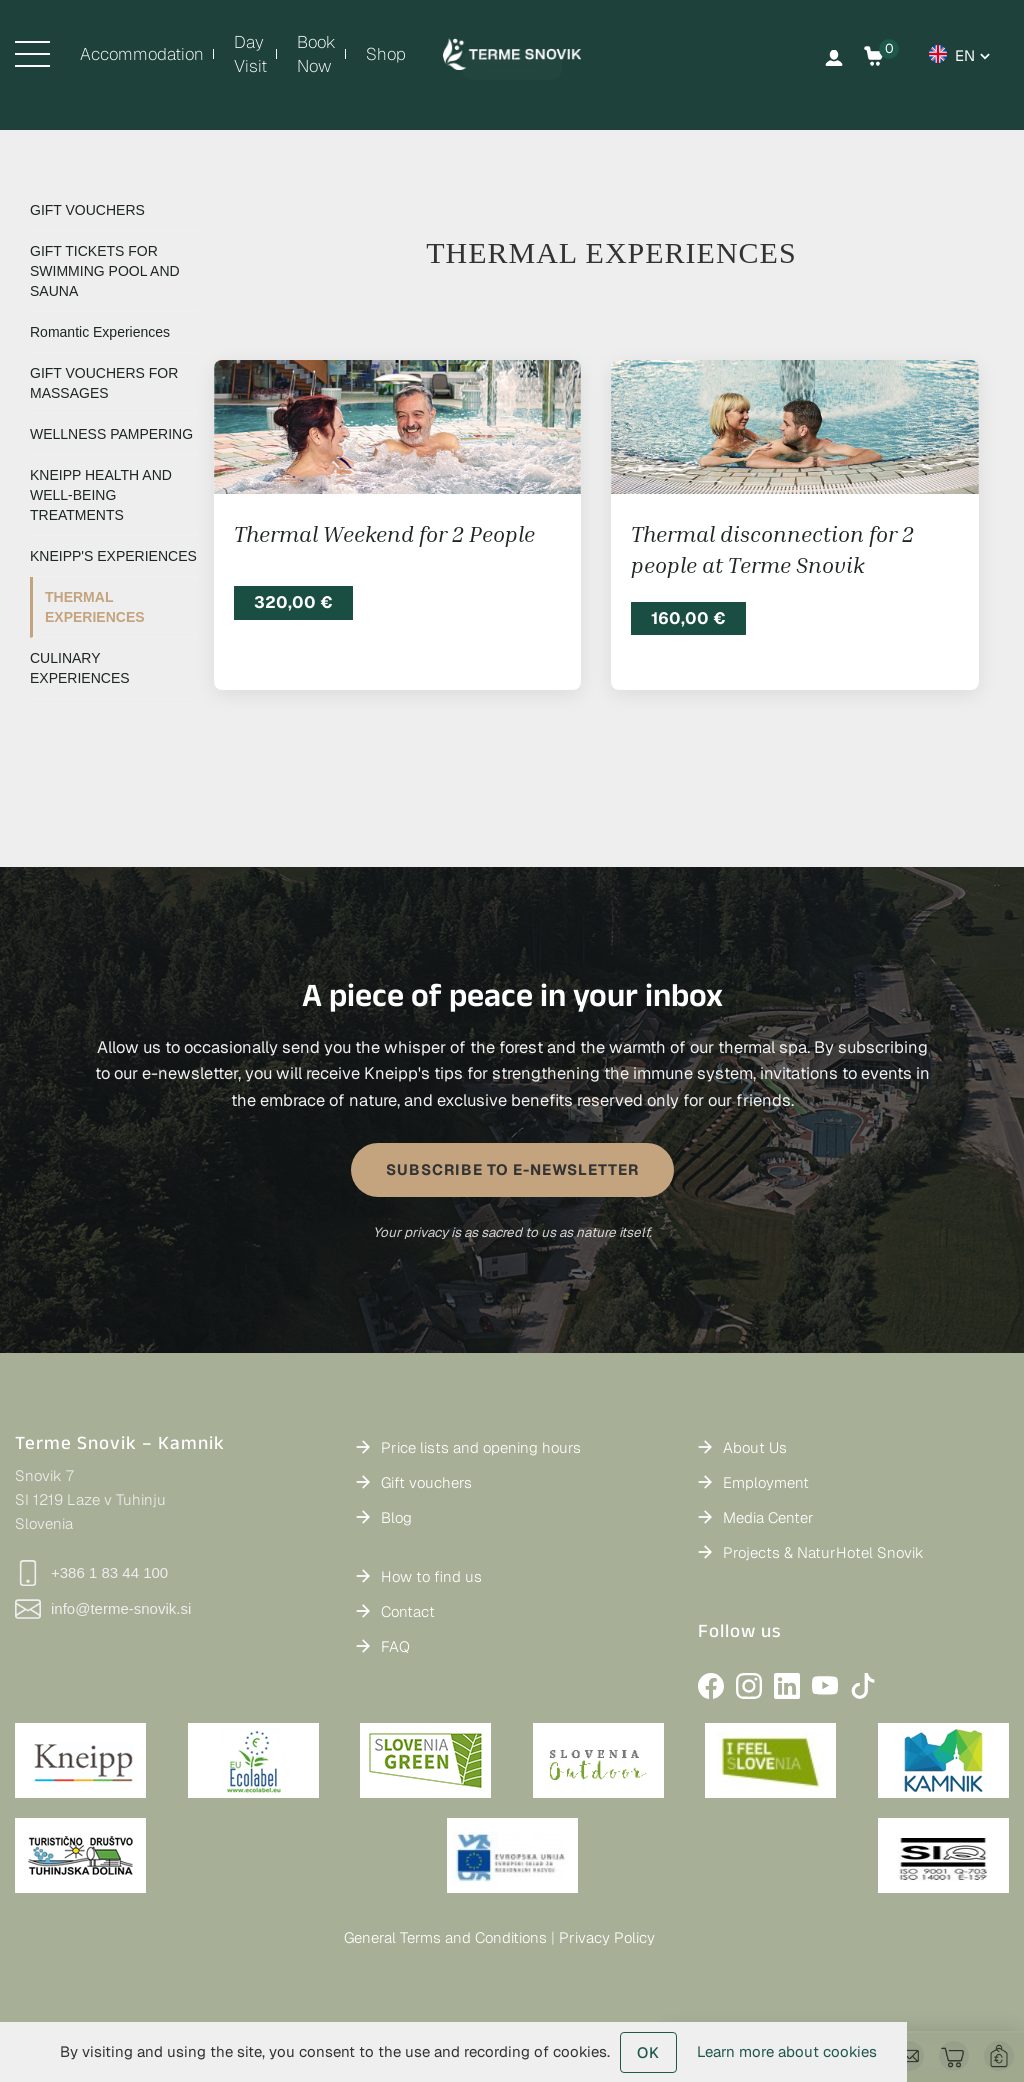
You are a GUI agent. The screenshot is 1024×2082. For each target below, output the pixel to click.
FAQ (395, 1646)
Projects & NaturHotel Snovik (823, 1552)
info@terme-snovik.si (103, 1609)
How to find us (431, 1576)
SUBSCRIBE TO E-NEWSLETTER (512, 1169)
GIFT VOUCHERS (87, 210)
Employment (766, 1482)
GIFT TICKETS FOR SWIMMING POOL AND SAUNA (105, 271)
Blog (396, 1517)
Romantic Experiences (100, 332)
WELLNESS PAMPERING (111, 434)
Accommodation (142, 54)
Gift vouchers (426, 1482)
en (965, 55)
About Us (755, 1447)
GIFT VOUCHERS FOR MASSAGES (104, 383)
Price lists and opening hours (481, 1447)
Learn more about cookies (787, 2051)
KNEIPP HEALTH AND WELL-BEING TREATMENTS (101, 495)
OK (648, 2052)
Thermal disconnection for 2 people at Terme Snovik (772, 549)
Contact (408, 1611)
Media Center (768, 1517)
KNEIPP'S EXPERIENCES (113, 556)
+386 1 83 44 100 (91, 1573)
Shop (386, 54)
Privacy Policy (607, 1937)
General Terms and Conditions (445, 1937)
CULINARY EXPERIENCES (80, 668)
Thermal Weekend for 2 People (384, 534)
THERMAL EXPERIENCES (95, 607)
